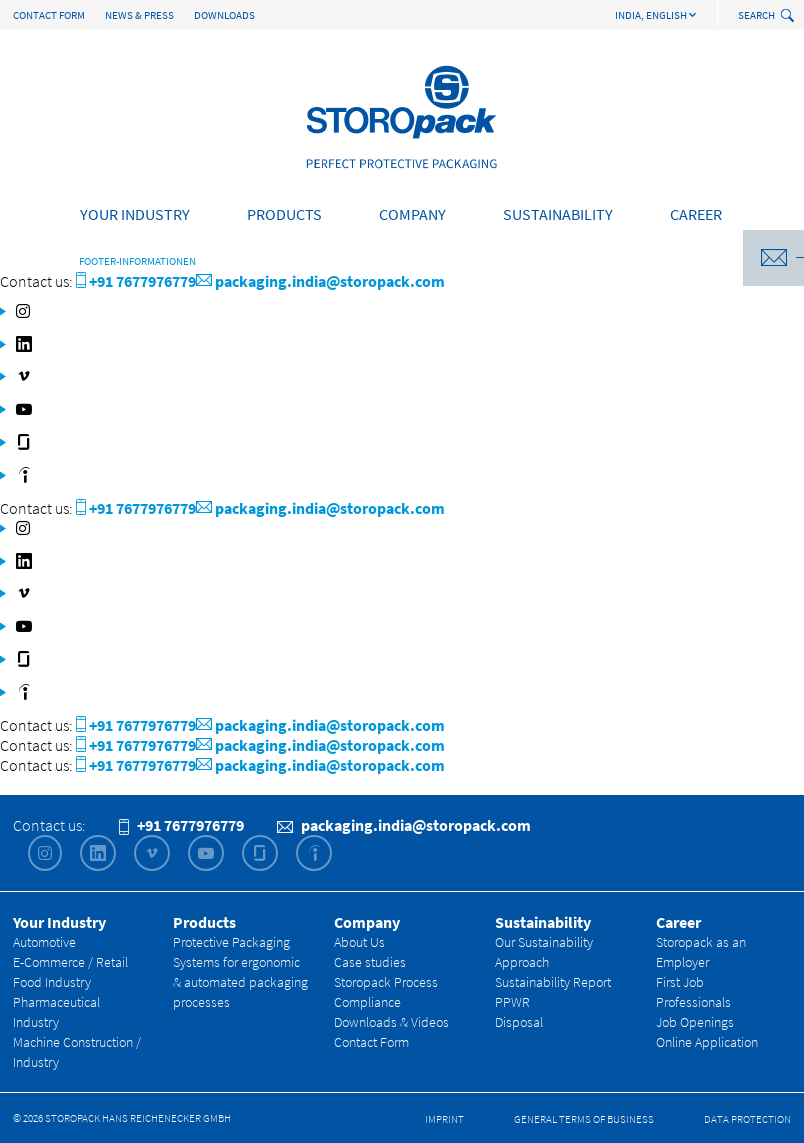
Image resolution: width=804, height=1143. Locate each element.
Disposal (519, 1022)
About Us (359, 942)
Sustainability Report (553, 982)
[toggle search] (789, 16)
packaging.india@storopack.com (320, 281)
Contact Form (49, 15)
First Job (680, 982)
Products (284, 214)
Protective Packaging (231, 942)
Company (412, 214)
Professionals (693, 1002)
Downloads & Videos (391, 1022)
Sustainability (558, 214)
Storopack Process (386, 982)
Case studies (370, 962)
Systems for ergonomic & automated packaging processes (240, 982)
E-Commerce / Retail (70, 962)
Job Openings (695, 1022)
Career (696, 214)
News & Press (139, 15)
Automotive (44, 942)
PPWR (512, 1002)
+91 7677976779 (136, 281)
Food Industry (52, 982)
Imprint (444, 1119)
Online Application (707, 1042)
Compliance (367, 1002)
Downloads (224, 15)
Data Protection (747, 1119)
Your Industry (135, 214)
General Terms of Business (584, 1119)
